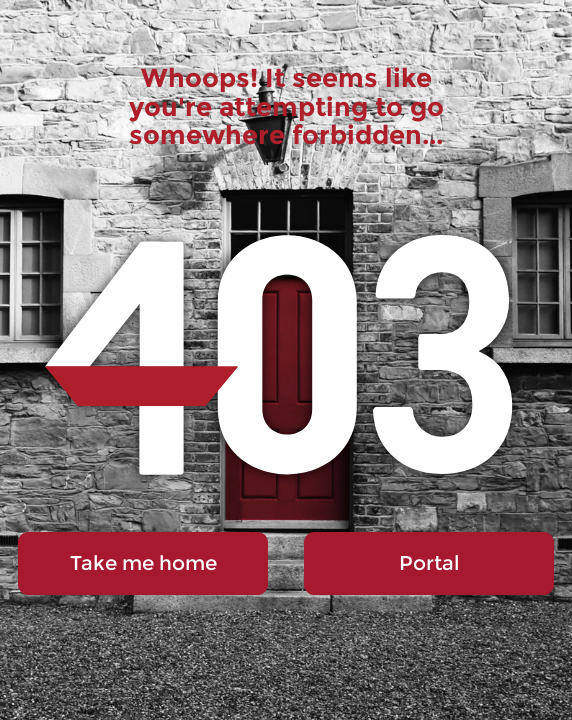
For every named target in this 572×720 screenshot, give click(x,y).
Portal (429, 563)
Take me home (143, 563)
